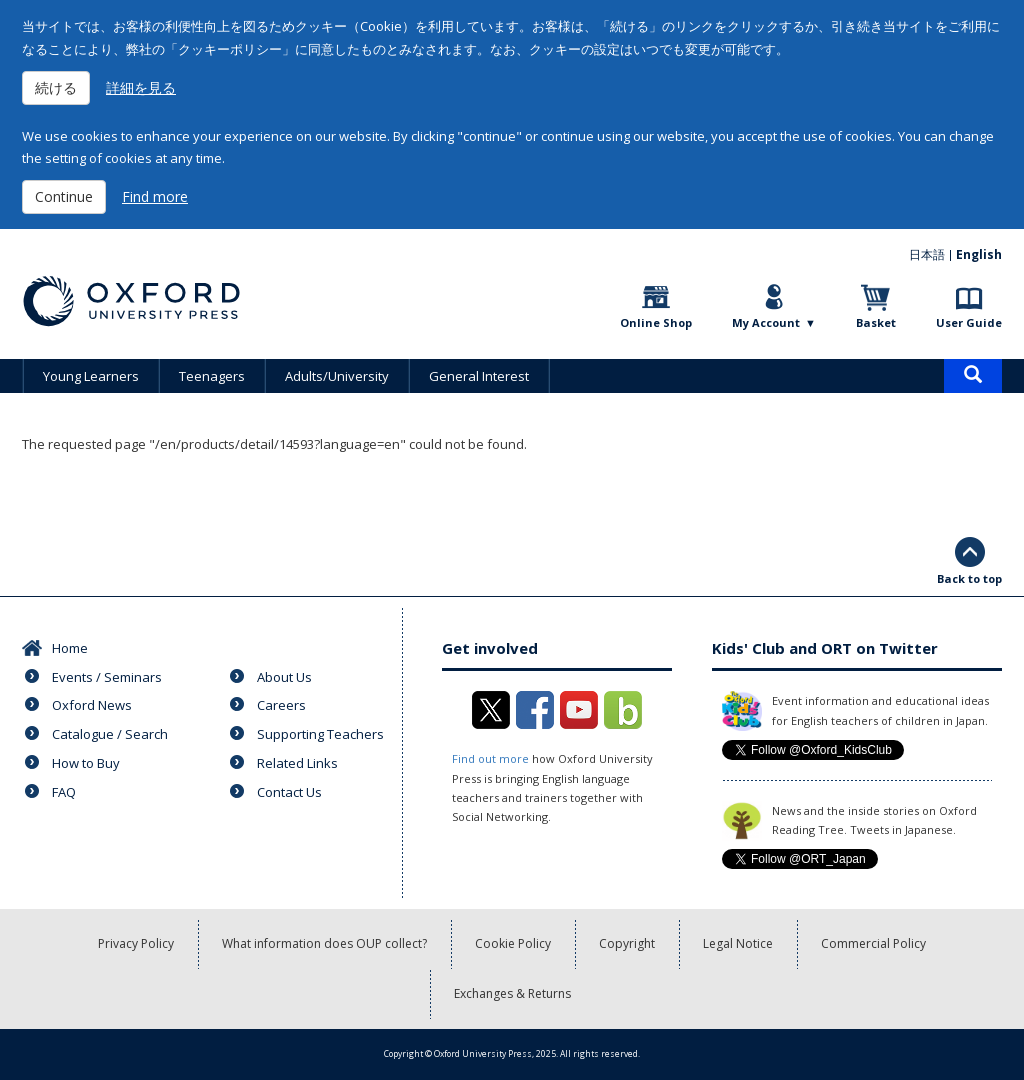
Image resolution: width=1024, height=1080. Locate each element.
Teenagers (212, 376)
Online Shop (656, 322)
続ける (56, 87)
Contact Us (289, 792)
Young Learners (91, 376)
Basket (876, 322)
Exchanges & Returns (512, 993)
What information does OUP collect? (324, 943)
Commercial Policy (873, 943)
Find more (155, 196)
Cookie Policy (513, 943)
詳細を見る (141, 87)
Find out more (490, 758)
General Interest (479, 376)
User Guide (969, 322)
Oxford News (92, 705)
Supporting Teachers (320, 734)
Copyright (627, 943)
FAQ (64, 792)
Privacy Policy (136, 943)
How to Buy (86, 763)
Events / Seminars (107, 677)
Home (70, 648)
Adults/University (337, 376)
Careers (281, 705)
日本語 (927, 254)
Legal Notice (738, 943)
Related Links (297, 763)
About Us (284, 677)
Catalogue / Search (110, 734)
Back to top (969, 578)
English (979, 254)
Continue (64, 196)
